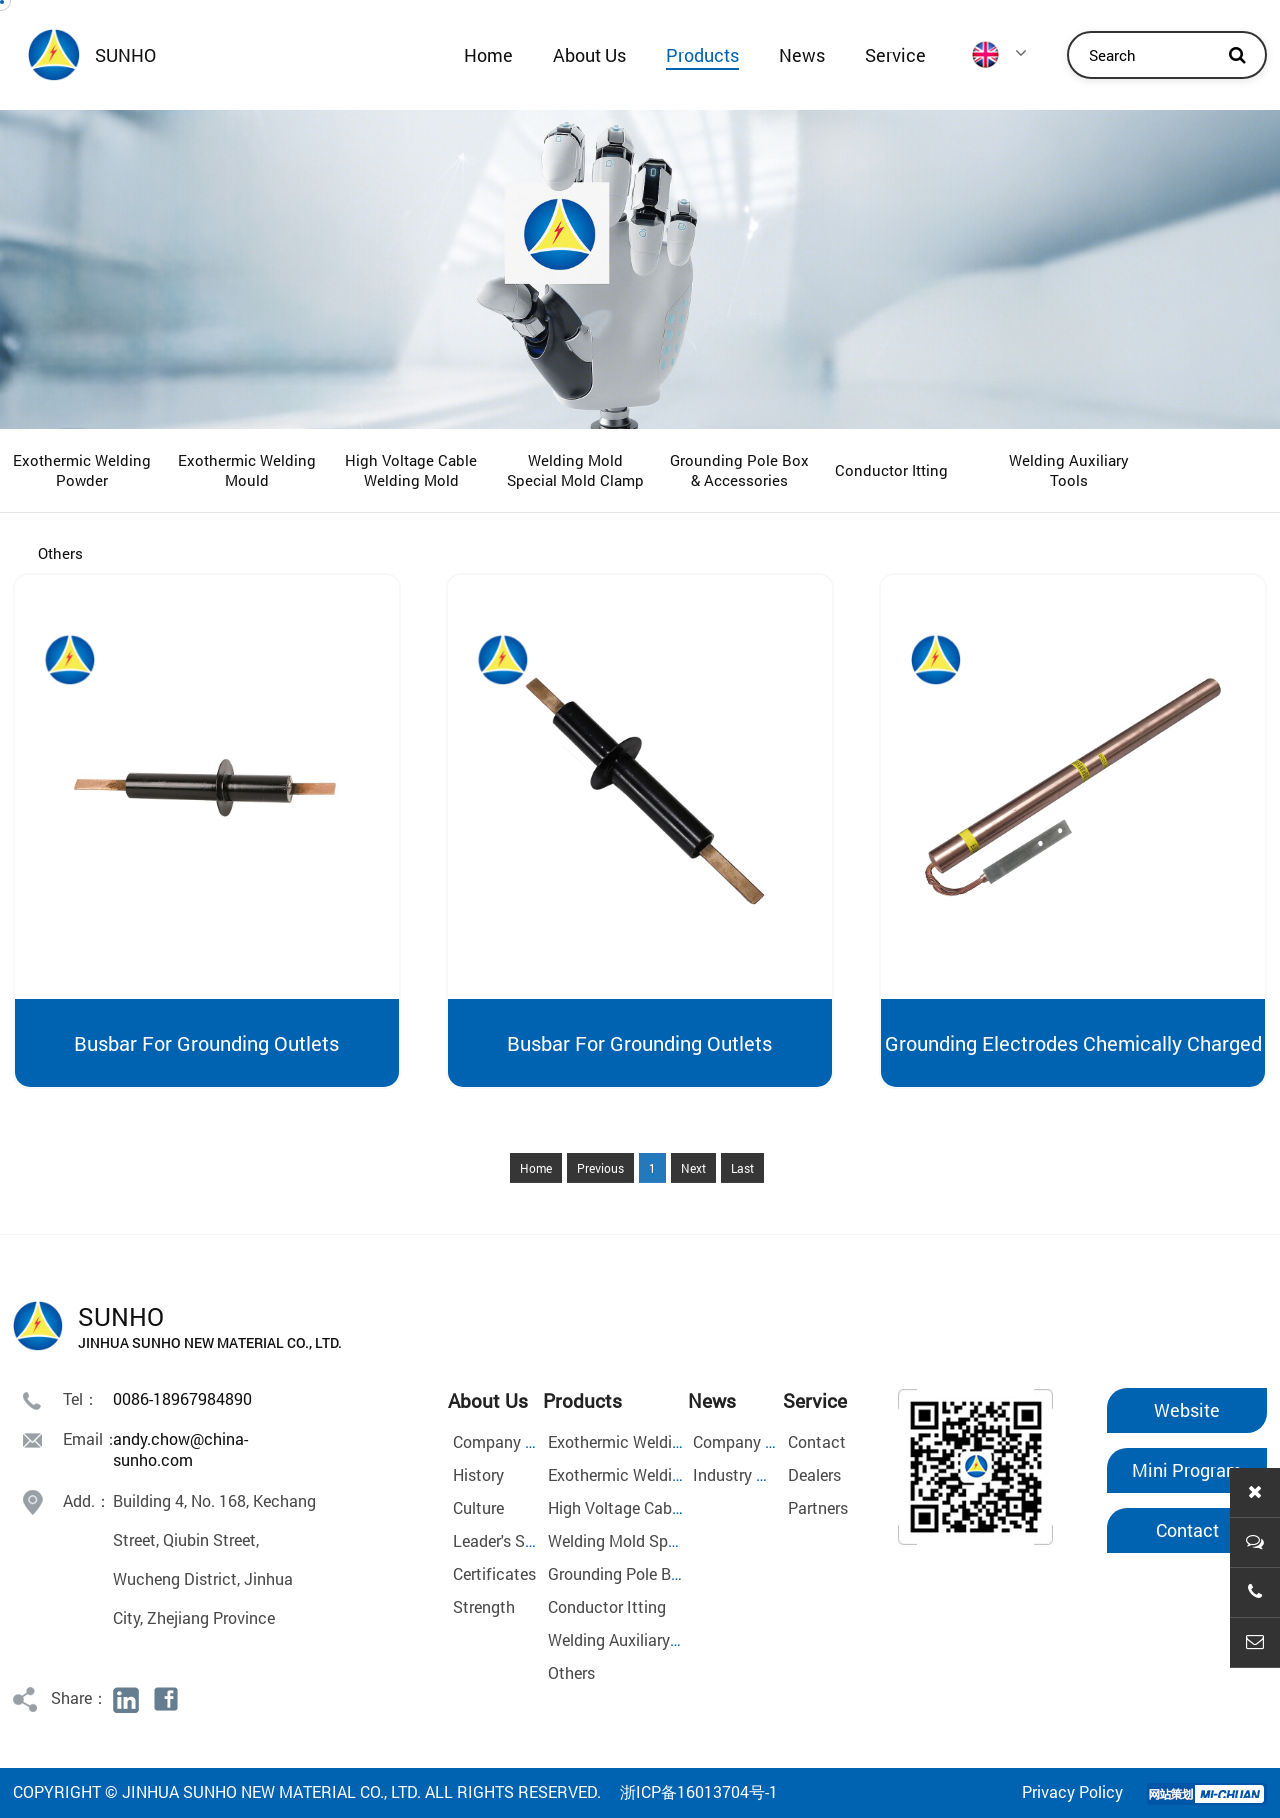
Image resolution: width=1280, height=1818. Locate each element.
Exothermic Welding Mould (247, 470)
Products (702, 55)
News (802, 55)
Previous (600, 1209)
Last (742, 1209)
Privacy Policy (1072, 1791)
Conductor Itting (891, 470)
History (478, 1474)
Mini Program (1187, 1470)
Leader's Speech (510, 1540)
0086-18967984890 (182, 1398)
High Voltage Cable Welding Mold (411, 470)
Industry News (744, 1474)
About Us (589, 55)
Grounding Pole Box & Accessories (739, 470)
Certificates (494, 1573)
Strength (484, 1606)
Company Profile (512, 1441)
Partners (818, 1507)
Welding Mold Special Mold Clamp (575, 470)
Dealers (814, 1474)
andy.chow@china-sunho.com (180, 1449)
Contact (817, 1441)
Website (1187, 1410)
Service (895, 55)
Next (693, 1209)
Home (488, 55)
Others (60, 553)
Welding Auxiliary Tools (1069, 470)
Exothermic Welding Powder (82, 470)
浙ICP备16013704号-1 (699, 1791)
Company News (748, 1441)
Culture (478, 1507)
